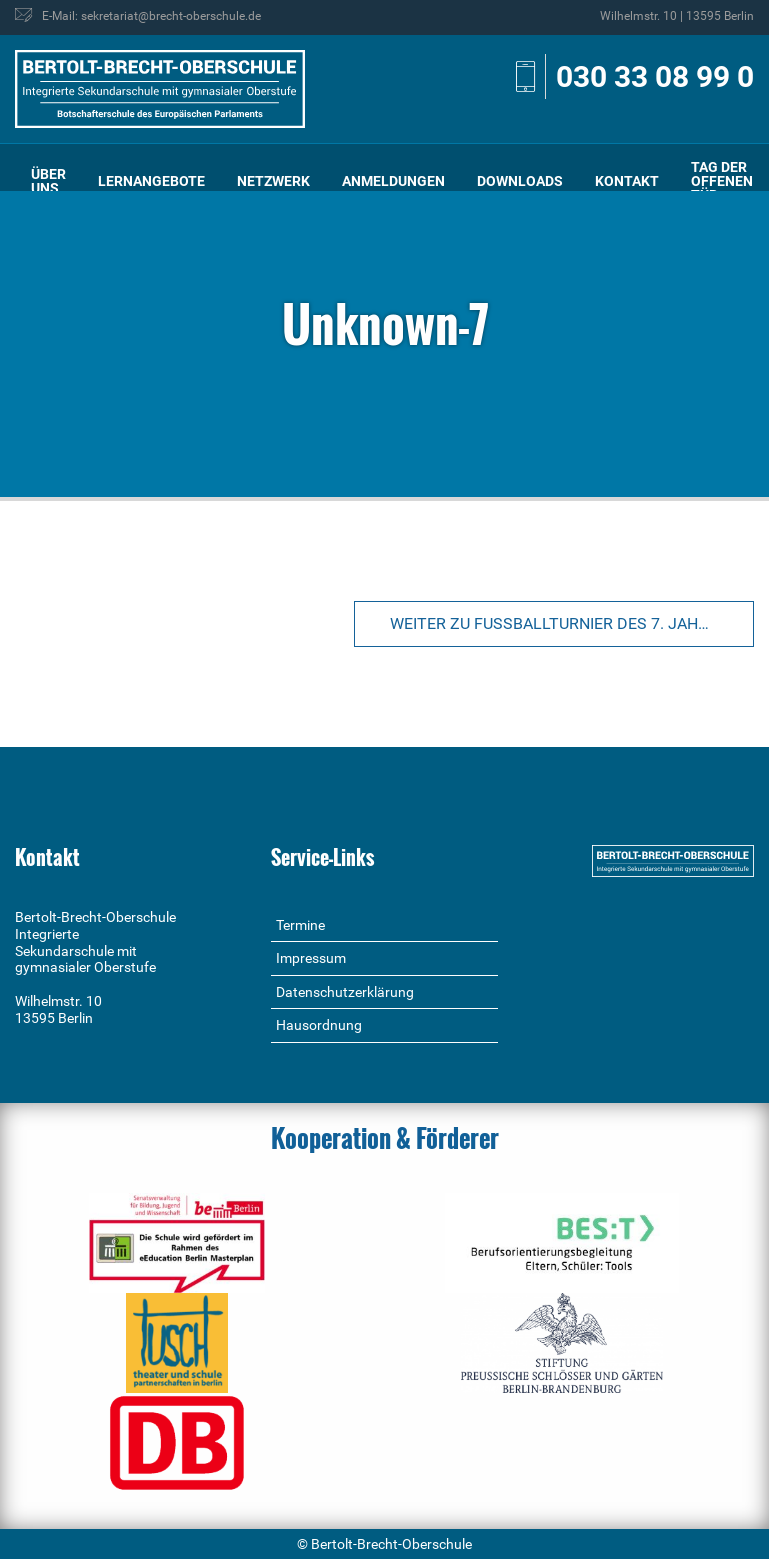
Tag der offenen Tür (722, 181)
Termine (300, 925)
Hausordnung (319, 1025)
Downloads (520, 181)
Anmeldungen (393, 181)
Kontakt (627, 181)
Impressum (311, 958)
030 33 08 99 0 (655, 76)
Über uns (48, 181)
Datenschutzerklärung (345, 992)
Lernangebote (151, 181)
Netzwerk (273, 181)
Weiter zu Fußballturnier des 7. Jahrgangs (572, 623)
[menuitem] (48, 181)
